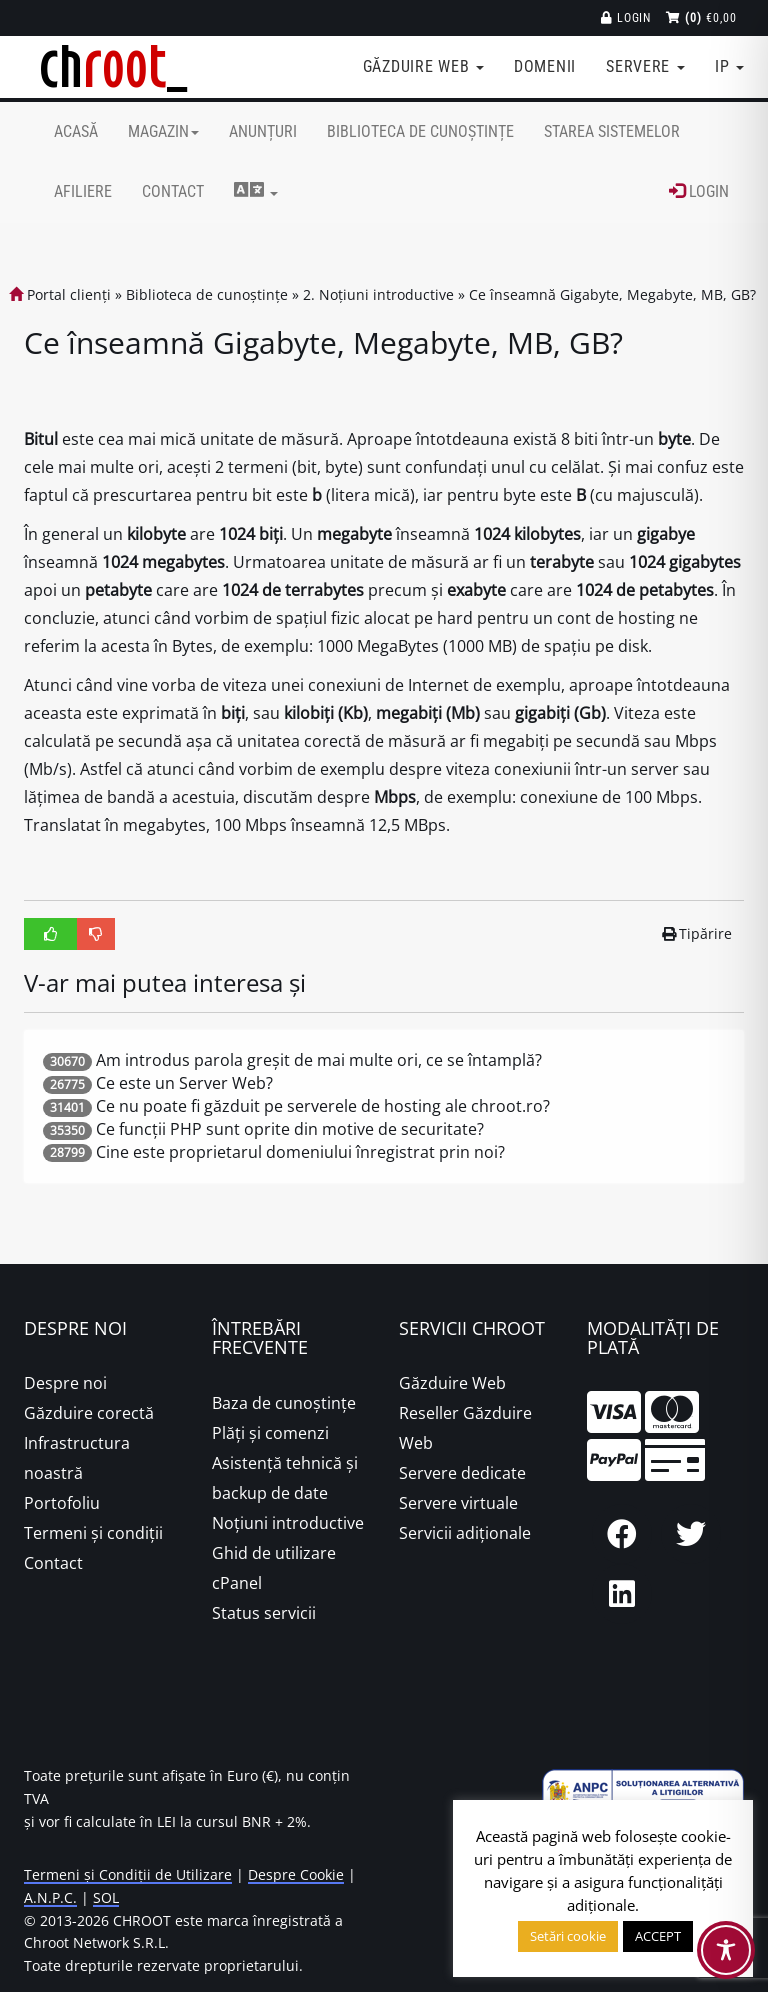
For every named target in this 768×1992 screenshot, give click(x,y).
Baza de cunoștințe (284, 1403)
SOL (106, 1897)
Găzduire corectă (89, 1413)
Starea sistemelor (612, 131)
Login (626, 18)
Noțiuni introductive (288, 1523)
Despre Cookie (296, 1874)
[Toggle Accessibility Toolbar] (726, 1950)
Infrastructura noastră (77, 1458)
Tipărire (697, 933)
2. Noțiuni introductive (378, 294)
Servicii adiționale (465, 1533)
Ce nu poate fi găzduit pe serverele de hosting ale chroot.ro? (323, 1106)
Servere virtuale (458, 1503)
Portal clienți (60, 294)
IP (729, 66)
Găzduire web (423, 66)
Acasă (76, 131)
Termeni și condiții (93, 1533)
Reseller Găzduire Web (465, 1428)
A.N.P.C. (50, 1897)
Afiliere (83, 191)
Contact (173, 191)
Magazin (163, 131)
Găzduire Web (452, 1383)
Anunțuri (263, 131)
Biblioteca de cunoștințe (420, 131)
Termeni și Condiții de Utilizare (128, 1874)
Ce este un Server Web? (184, 1083)
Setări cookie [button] (568, 1936)
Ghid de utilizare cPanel (274, 1568)
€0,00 (701, 18)
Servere (645, 66)
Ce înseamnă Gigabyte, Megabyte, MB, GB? (612, 294)
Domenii (545, 66)
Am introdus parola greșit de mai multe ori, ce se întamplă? (319, 1060)
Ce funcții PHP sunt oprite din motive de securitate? (290, 1129)
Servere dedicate (462, 1473)
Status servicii (264, 1613)
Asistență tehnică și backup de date (285, 1478)
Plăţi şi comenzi (270, 1433)
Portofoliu (62, 1503)
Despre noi (65, 1383)
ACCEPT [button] (658, 1936)
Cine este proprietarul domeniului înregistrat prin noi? (300, 1152)
